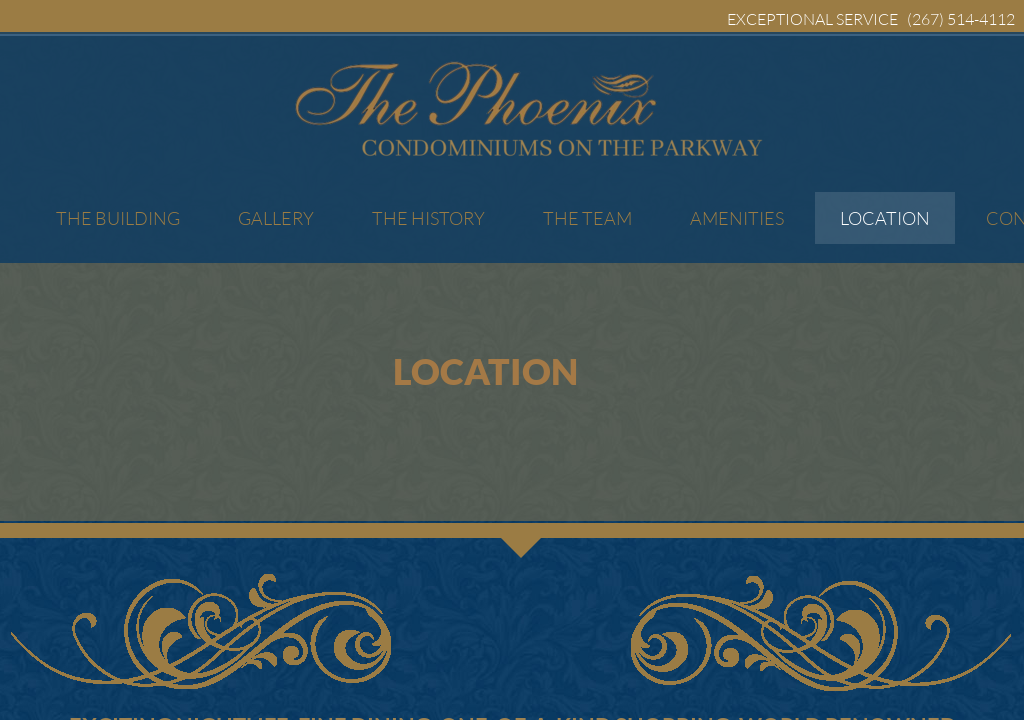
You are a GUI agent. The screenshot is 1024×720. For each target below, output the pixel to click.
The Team (587, 218)
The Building (118, 218)
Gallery (276, 218)
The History (428, 218)
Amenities (737, 218)
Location (885, 218)
